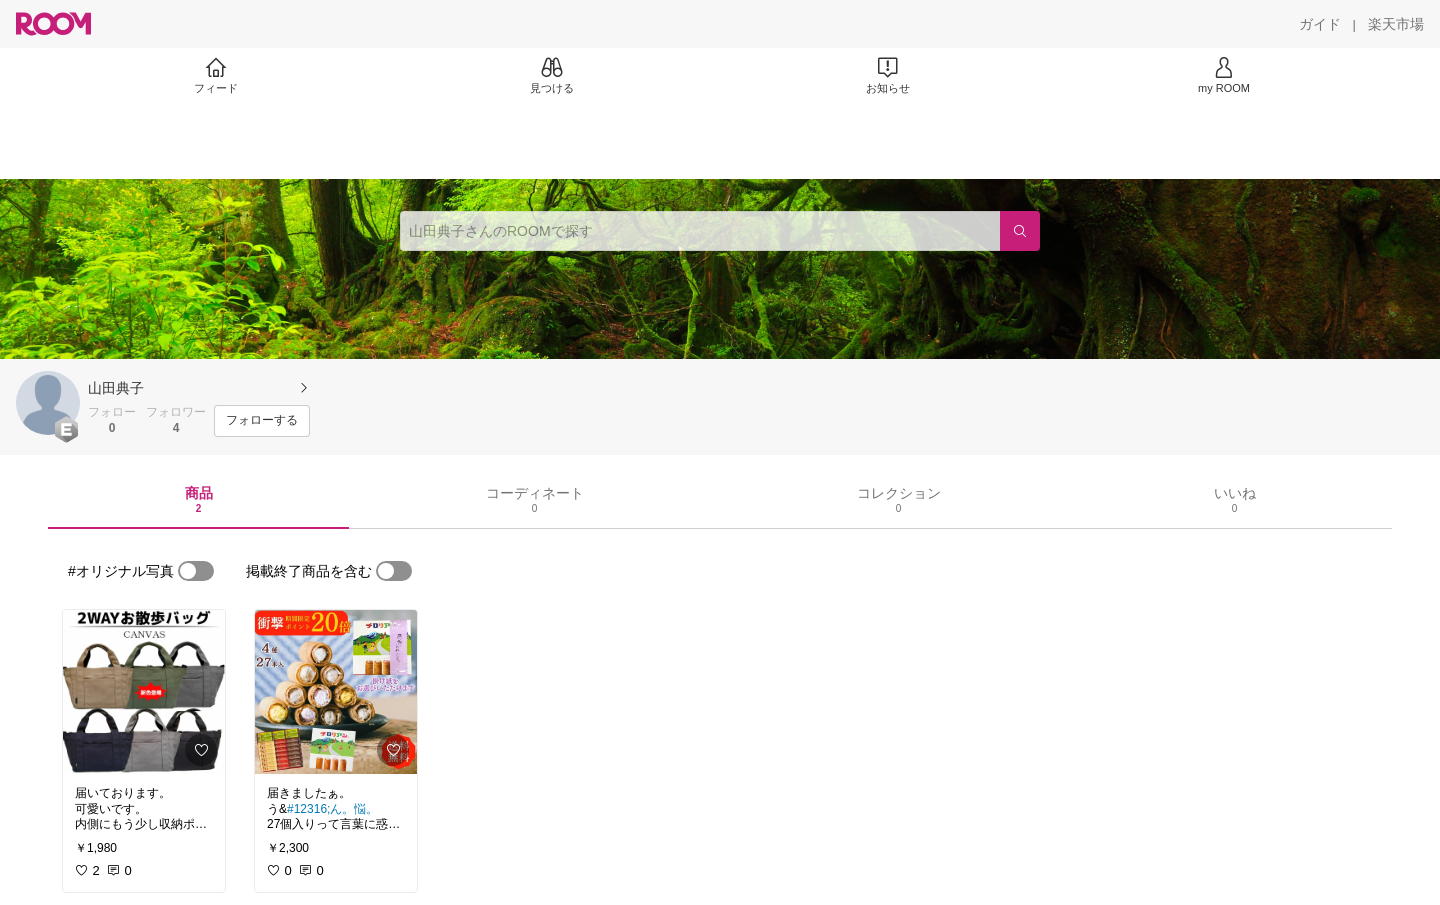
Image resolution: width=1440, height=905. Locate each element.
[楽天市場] (1396, 24)
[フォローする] (262, 421)
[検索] (1020, 231)
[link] (144, 692)
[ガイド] (1320, 24)
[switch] (196, 571)
